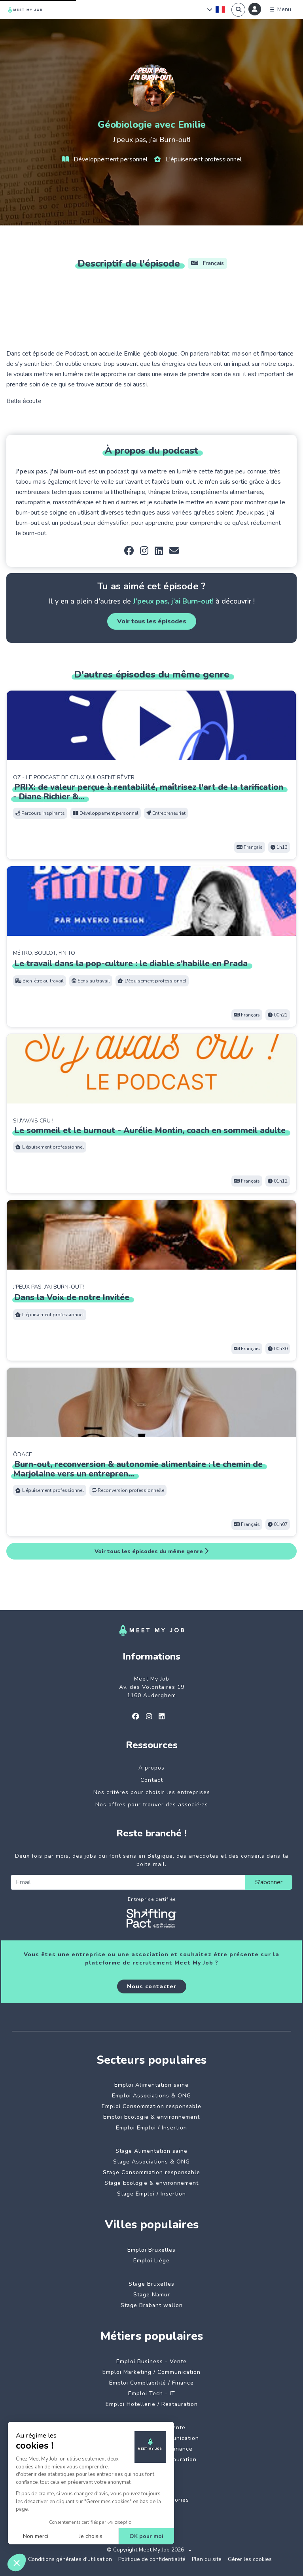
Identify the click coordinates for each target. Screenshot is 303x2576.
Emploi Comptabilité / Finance (151, 2383)
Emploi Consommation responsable (151, 2106)
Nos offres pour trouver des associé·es (151, 1804)
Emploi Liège (151, 2260)
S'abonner (268, 1882)
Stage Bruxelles (151, 2284)
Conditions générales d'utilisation (70, 2559)
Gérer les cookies (250, 2559)
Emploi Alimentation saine (151, 2085)
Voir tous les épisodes (151, 621)
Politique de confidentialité (152, 2559)
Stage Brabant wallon (152, 2305)
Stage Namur (151, 2294)
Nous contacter (151, 1986)
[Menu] (280, 9)
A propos (151, 1768)
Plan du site (207, 2559)
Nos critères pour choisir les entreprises (151, 1792)
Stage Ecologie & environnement (151, 2183)
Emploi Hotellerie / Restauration (152, 2404)
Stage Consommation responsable (151, 2172)
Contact (151, 1780)
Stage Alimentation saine (151, 2151)
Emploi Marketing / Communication (151, 2372)
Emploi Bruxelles (151, 2250)
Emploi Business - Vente (151, 2361)
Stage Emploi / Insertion (151, 2193)
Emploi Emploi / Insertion (151, 2127)
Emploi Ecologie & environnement (151, 2117)
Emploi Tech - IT (151, 2393)
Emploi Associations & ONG (151, 2095)
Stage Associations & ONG (151, 2161)
